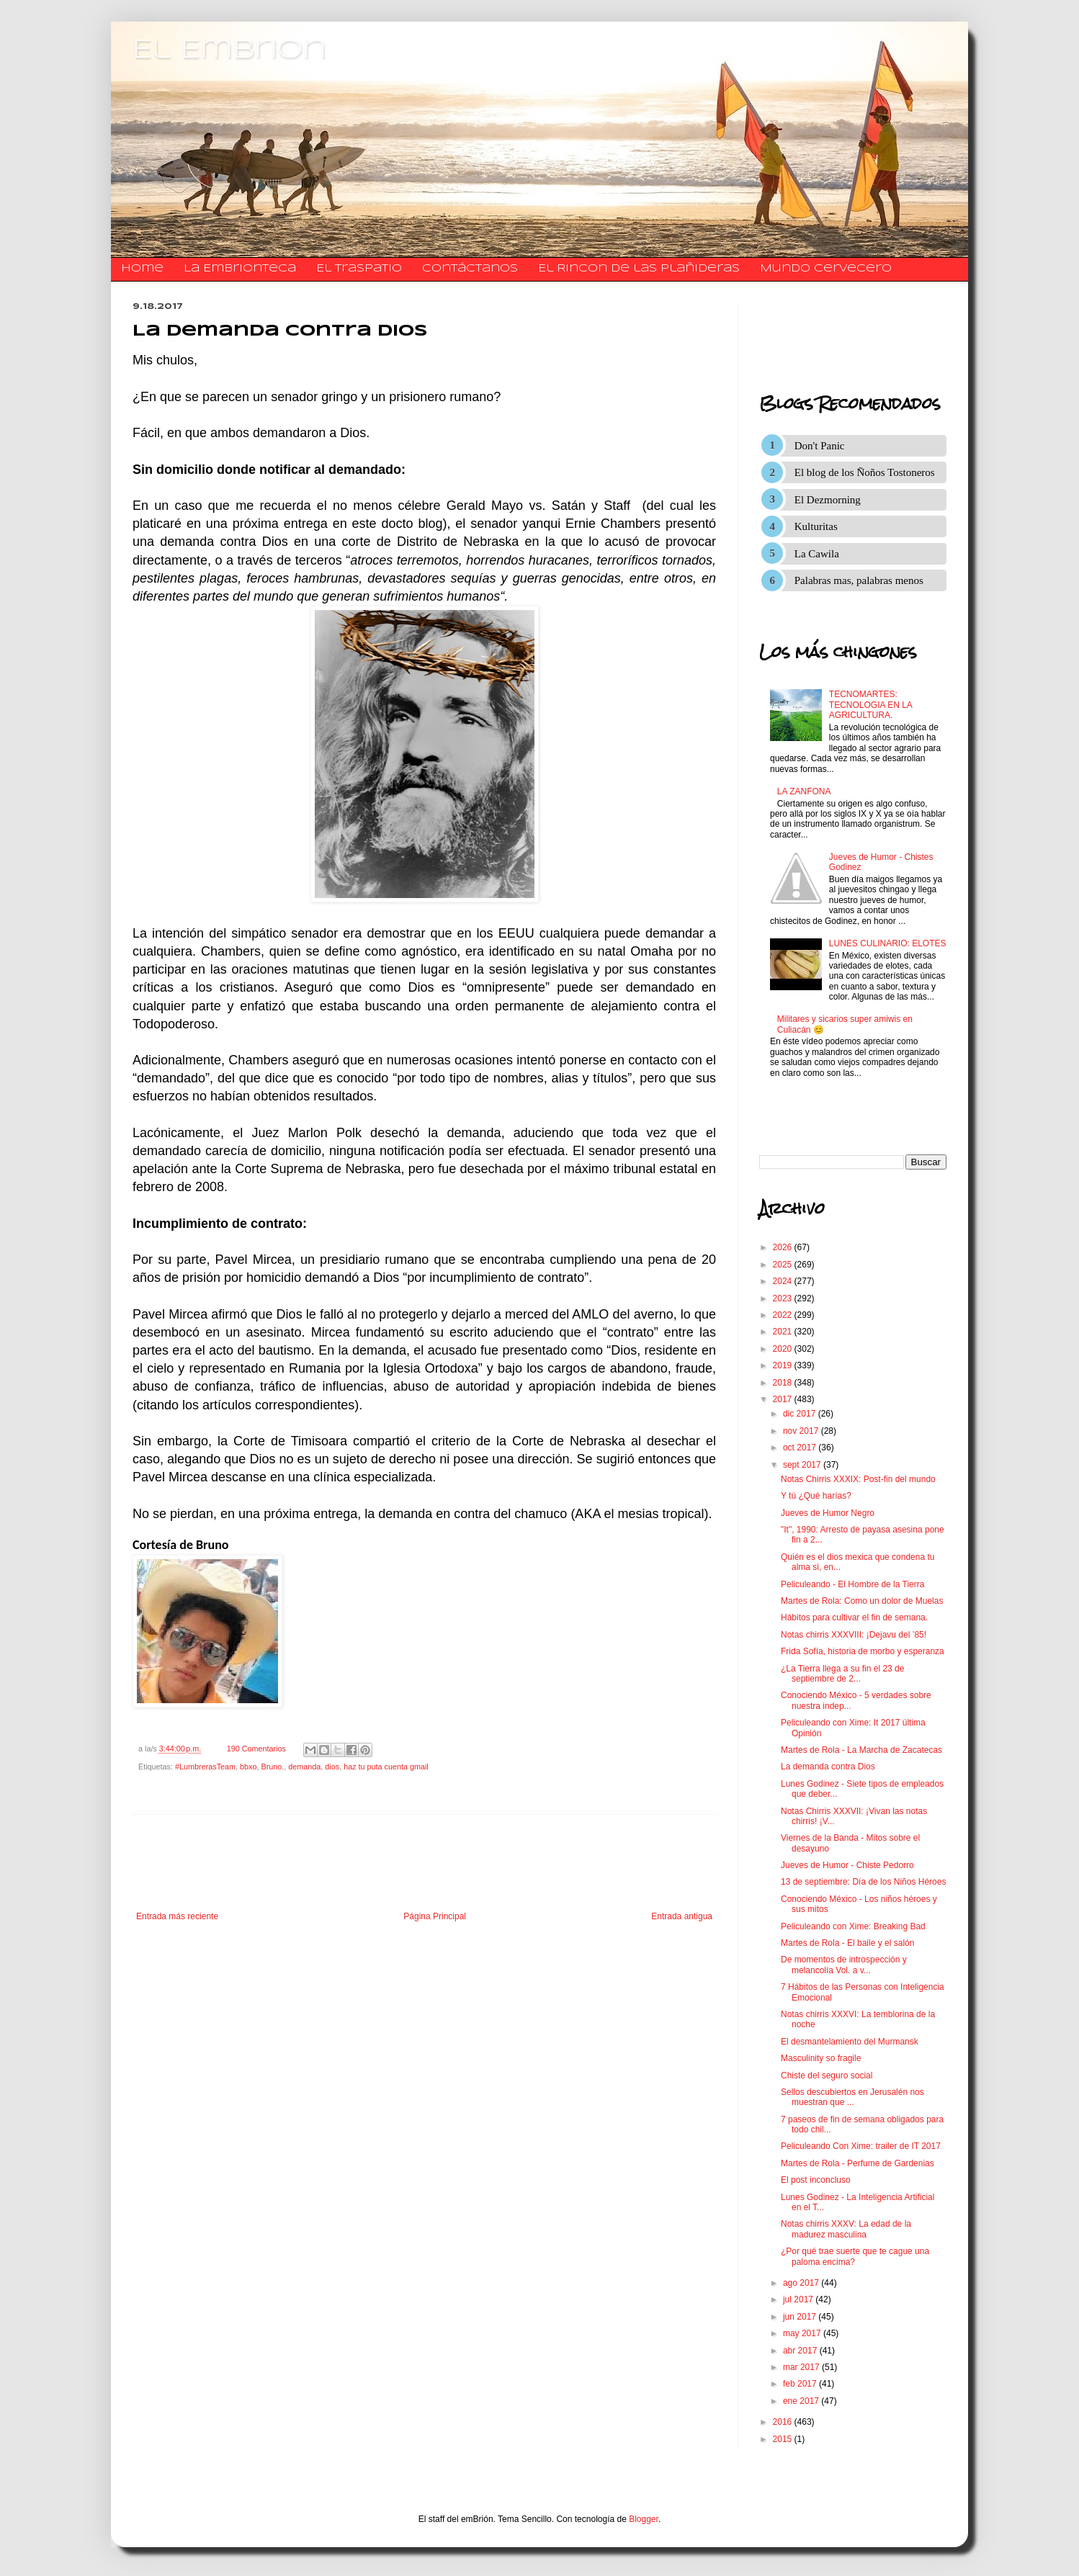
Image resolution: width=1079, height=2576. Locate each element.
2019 (783, 1365)
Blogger (643, 2519)
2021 (783, 1332)
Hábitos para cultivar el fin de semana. (854, 1617)
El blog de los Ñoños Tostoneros (864, 472)
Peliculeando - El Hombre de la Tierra (852, 1584)
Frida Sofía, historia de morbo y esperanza (862, 1651)
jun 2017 (800, 2317)
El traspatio (359, 269)
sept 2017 (803, 1465)
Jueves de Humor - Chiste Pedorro (847, 1865)
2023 (783, 1298)
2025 (783, 1265)
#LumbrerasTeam (205, 1766)
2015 (783, 2439)
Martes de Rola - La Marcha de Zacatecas (861, 1750)
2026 (783, 1247)
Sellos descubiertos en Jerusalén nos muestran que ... (852, 2097)
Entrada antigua (681, 1916)
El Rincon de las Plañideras (639, 269)
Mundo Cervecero (826, 269)
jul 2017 (799, 2299)
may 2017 (803, 2333)
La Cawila (816, 554)
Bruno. (272, 1766)
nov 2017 (802, 1431)
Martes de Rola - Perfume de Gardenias (857, 2163)
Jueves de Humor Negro (827, 1513)
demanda (304, 1766)
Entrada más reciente (177, 1916)
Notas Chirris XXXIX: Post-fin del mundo (858, 1479)
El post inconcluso (816, 2180)
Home (142, 269)
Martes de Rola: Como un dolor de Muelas (862, 1601)
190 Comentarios (256, 1748)
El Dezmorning (827, 500)
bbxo (248, 1766)
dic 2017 (800, 1414)
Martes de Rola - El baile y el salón (847, 1943)
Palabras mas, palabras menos (858, 580)
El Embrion (229, 50)
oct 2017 (800, 1447)
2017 (783, 1399)
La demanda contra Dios (828, 1767)
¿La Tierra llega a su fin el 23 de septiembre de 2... (842, 1674)
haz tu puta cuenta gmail (386, 1766)
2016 (783, 2422)
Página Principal (434, 1916)
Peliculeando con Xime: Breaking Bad (853, 1926)
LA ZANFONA (804, 791)
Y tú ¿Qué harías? (816, 1496)
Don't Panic (819, 446)
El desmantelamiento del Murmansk (849, 2042)
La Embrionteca (240, 269)
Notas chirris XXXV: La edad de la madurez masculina (846, 2229)
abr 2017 (801, 2351)
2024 (783, 1281)
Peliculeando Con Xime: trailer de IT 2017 (861, 2146)
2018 (783, 1383)
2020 (783, 1349)
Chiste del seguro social (826, 2075)
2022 (783, 1315)
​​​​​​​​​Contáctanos (470, 269)
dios (332, 1766)
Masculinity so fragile (821, 2058)
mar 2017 (802, 2367)
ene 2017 (802, 2401)
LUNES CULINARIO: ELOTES (887, 943)
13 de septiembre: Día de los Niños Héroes (863, 1882)
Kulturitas (816, 526)
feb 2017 (801, 2384)
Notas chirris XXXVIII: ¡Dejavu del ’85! (853, 1635)
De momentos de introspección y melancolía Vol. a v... (844, 1965)
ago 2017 (802, 2283)
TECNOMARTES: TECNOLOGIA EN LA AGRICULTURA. (870, 704)
